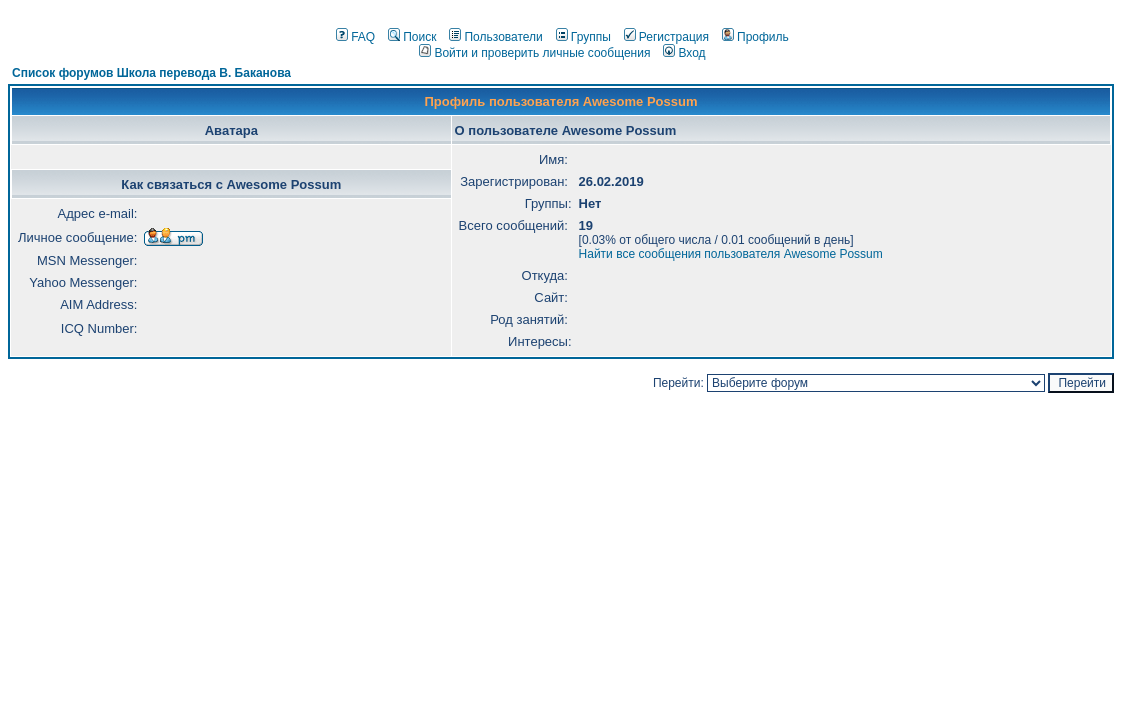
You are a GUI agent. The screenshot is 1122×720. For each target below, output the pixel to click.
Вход (684, 53)
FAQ (355, 37)
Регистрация (666, 37)
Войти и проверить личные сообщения (534, 53)
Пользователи (495, 37)
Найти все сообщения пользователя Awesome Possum (731, 254)
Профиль (755, 37)
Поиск (412, 37)
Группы (583, 37)
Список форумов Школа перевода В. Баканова (151, 73)
